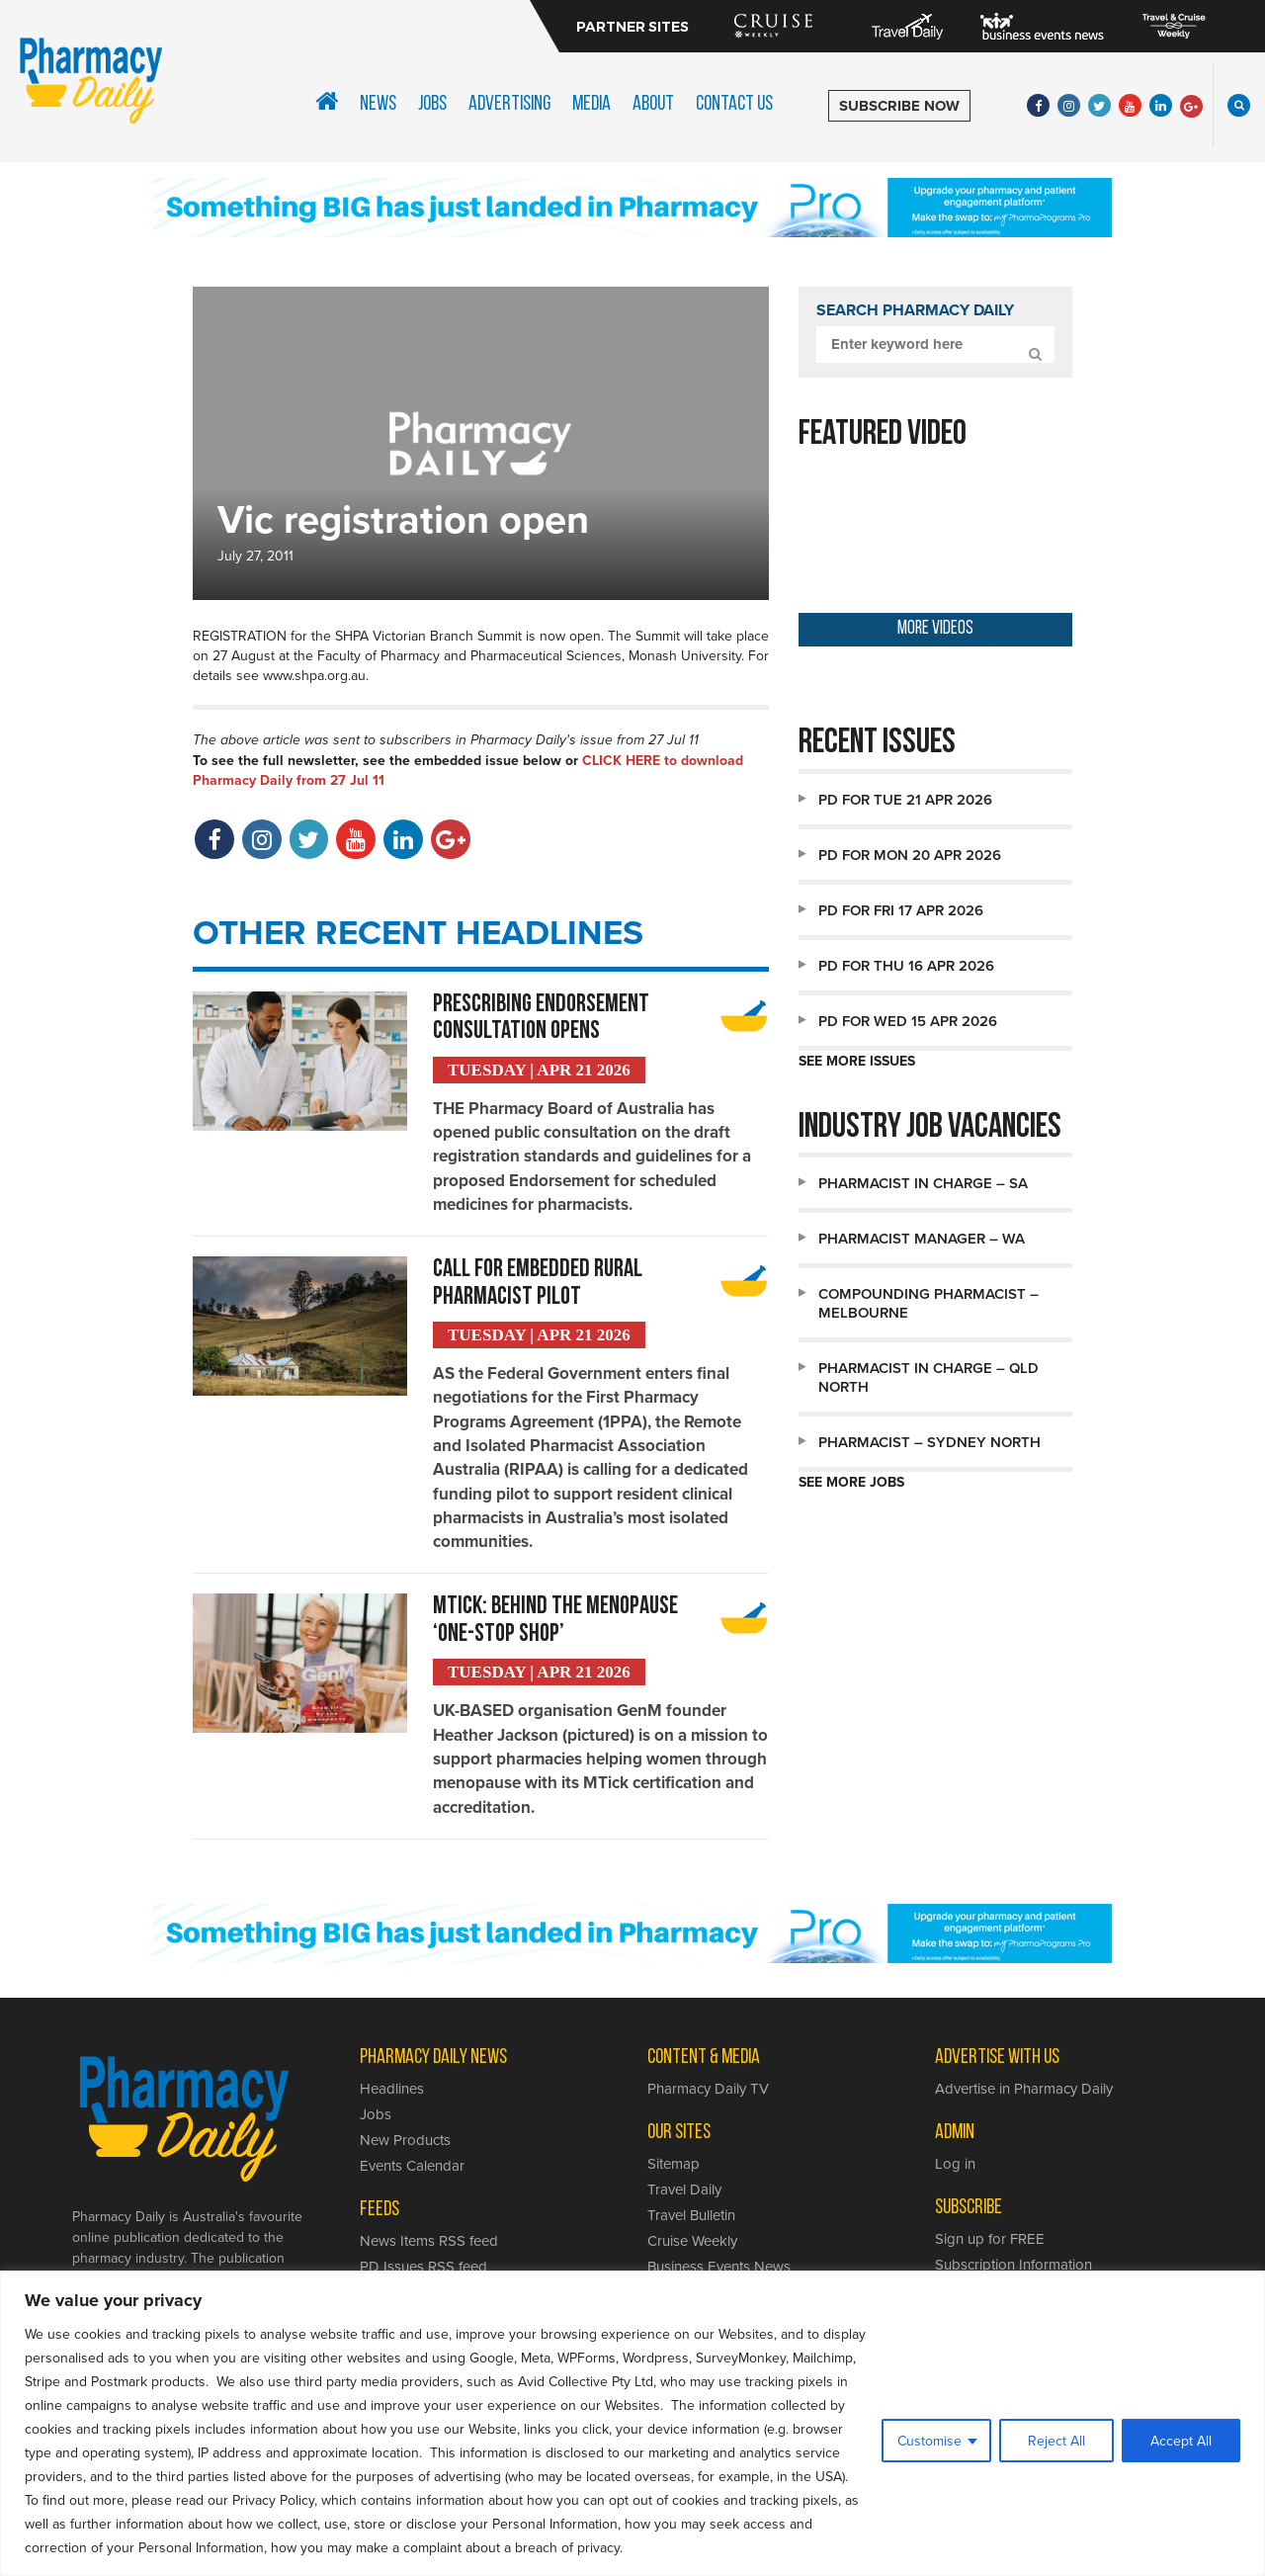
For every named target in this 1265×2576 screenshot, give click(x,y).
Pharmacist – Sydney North (929, 1441)
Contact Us (734, 104)
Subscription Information (1013, 2269)
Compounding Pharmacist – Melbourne (928, 1303)
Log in (955, 2168)
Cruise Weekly (692, 2245)
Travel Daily (684, 2194)
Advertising (509, 104)
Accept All (1181, 2440)
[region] (632, 2423)
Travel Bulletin (691, 2219)
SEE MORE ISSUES (857, 1061)
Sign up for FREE (990, 2243)
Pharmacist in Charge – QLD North (928, 1377)
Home (326, 101)
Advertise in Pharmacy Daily (1024, 2093)
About (653, 104)
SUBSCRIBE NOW (899, 106)
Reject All (1056, 2440)
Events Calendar (412, 2170)
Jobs (432, 104)
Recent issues (877, 744)
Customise (929, 2440)
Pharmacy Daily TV (708, 2093)
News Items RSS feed (429, 2245)
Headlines (392, 2093)
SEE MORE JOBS (851, 1482)
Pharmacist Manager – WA (921, 1238)
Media (591, 104)
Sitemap (673, 2168)
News (378, 104)
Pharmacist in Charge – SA (923, 1182)
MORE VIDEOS (935, 629)
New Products (405, 2144)
